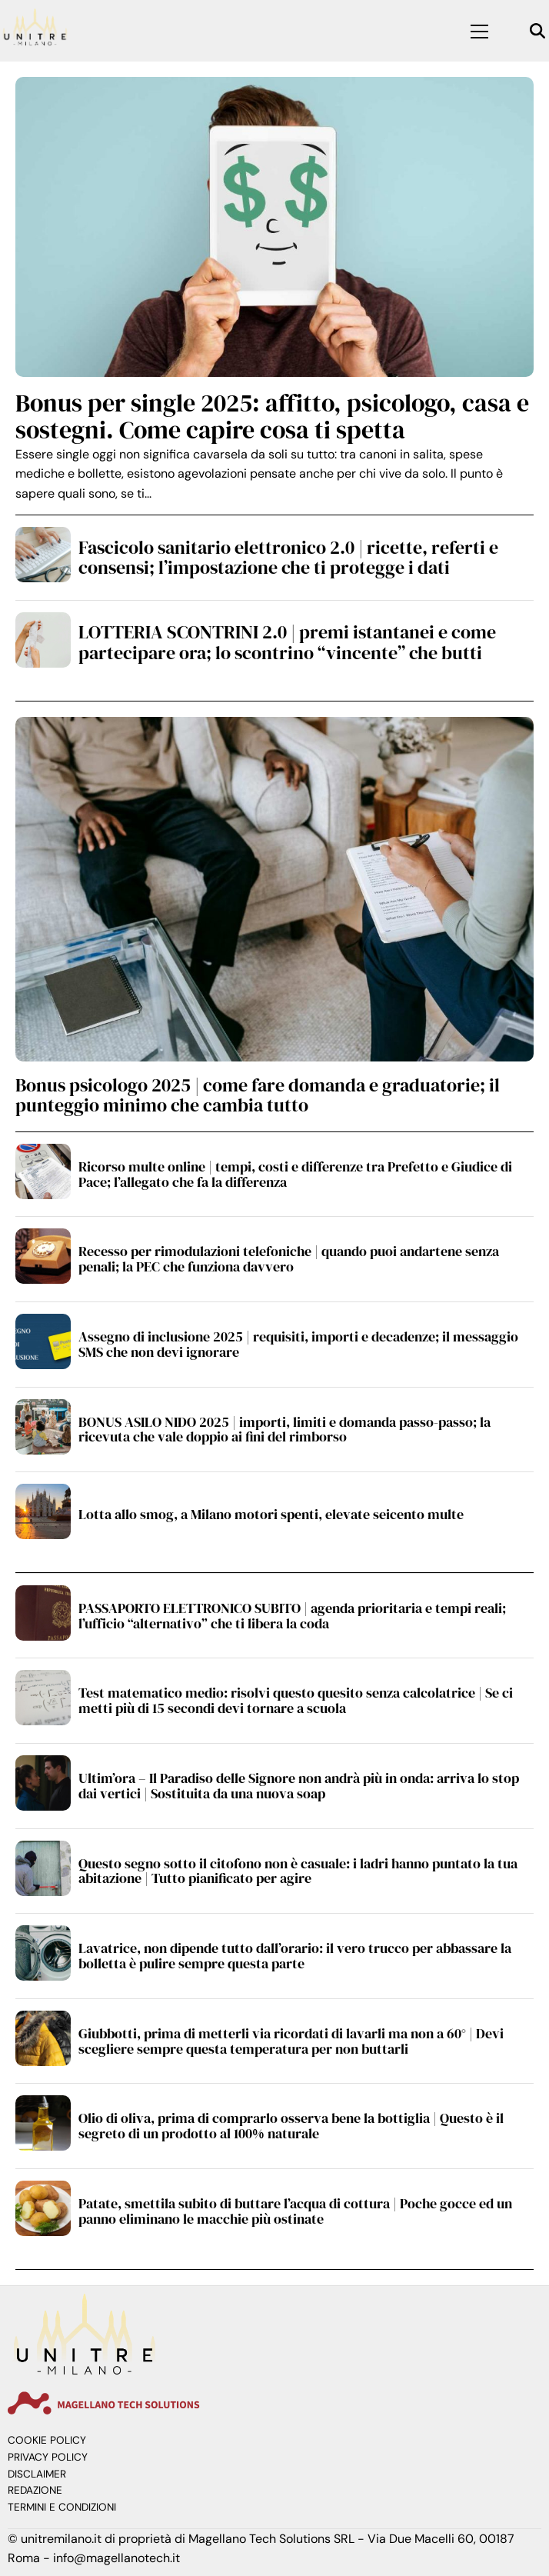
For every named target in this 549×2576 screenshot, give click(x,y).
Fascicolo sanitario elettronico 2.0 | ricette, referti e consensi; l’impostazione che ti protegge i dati (288, 557)
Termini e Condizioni (62, 2507)
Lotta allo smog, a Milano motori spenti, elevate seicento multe (271, 1514)
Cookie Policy (47, 2440)
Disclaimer (37, 2474)
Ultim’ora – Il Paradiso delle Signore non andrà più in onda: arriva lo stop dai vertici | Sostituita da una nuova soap (298, 1785)
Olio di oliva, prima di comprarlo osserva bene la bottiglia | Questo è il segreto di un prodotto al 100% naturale (291, 2125)
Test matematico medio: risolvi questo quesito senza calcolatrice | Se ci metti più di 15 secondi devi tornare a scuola (295, 1700)
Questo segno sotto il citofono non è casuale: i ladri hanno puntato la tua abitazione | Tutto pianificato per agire (297, 1871)
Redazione (35, 2490)
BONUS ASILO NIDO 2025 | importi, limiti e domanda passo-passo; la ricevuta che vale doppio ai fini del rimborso (284, 1429)
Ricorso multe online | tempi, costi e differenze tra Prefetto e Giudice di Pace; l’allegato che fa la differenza (295, 1174)
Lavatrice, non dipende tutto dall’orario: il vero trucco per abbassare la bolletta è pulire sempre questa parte (294, 1955)
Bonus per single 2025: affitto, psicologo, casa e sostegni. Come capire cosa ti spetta (272, 416)
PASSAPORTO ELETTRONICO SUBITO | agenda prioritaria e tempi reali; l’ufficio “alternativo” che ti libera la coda (292, 1615)
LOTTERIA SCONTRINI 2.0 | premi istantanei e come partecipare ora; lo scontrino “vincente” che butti (287, 642)
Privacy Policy (48, 2457)
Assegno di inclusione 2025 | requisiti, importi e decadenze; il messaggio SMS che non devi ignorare (298, 1344)
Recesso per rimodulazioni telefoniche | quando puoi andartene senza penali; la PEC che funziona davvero (288, 1258)
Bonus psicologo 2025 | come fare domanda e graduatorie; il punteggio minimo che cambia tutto (257, 1095)
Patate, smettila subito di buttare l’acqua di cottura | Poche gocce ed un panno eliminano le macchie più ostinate (295, 2211)
